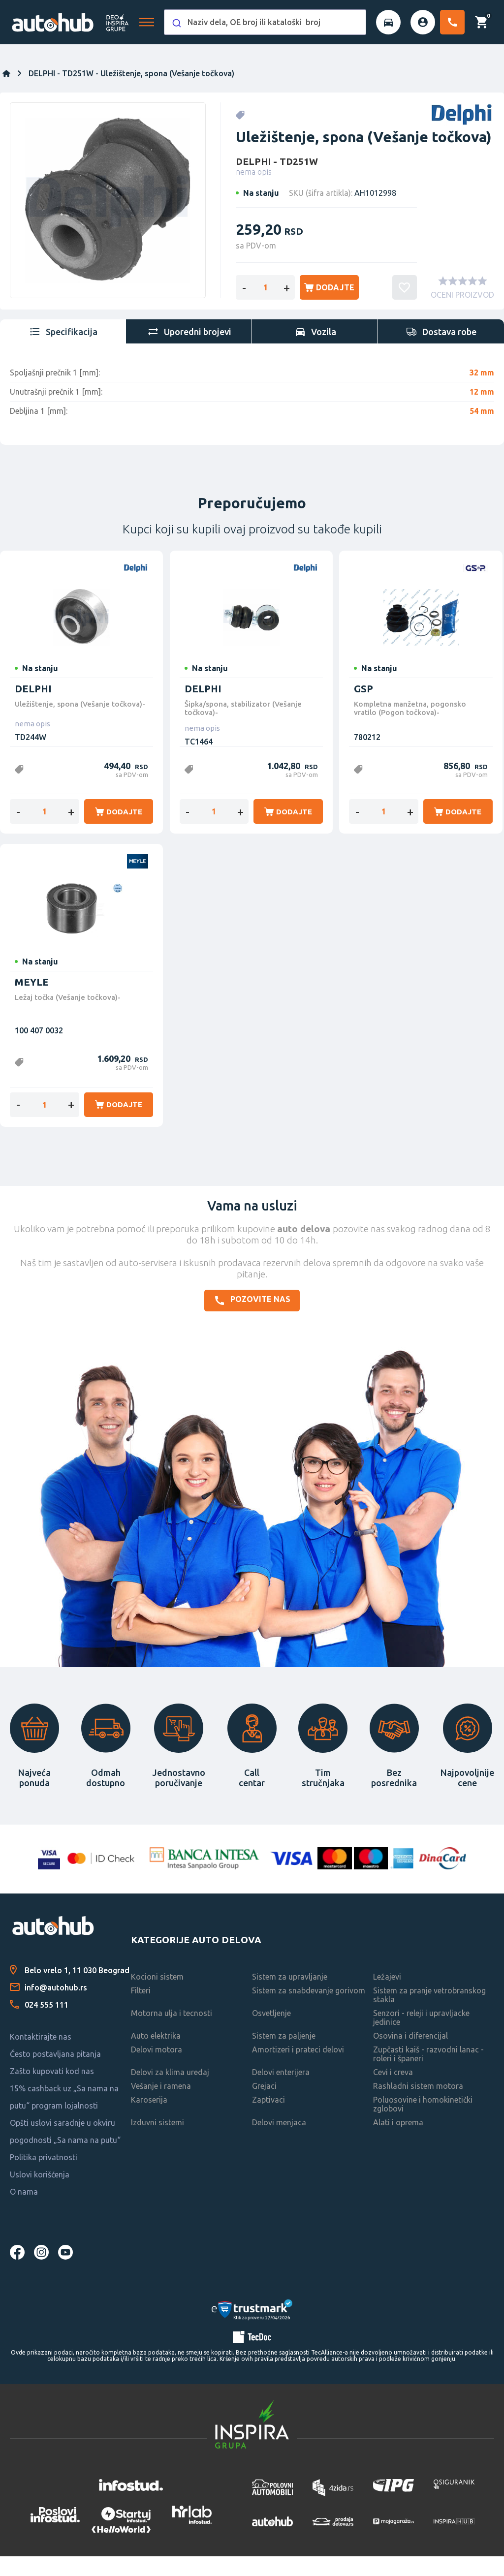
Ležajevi (387, 1996)
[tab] (63, 351)
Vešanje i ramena (161, 2105)
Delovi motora (156, 2069)
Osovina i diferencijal (410, 2055)
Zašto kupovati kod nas (52, 2090)
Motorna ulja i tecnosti (171, 2032)
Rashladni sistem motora (418, 2105)
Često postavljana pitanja (55, 2073)
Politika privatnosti (43, 2177)
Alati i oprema (398, 2142)
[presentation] (63, 351)
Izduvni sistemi (157, 2142)
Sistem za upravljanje (289, 1996)
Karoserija (149, 2119)
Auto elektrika (156, 2055)
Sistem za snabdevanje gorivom (308, 2010)
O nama (24, 2211)
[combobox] (265, 22)
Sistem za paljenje (283, 2055)
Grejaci (264, 2105)
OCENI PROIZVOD (462, 314)
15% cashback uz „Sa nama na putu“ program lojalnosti (64, 2117)
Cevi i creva (393, 2091)
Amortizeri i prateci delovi (298, 2069)
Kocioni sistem (157, 1996)
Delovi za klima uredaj (170, 2091)
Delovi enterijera (281, 2091)
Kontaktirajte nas (40, 2056)
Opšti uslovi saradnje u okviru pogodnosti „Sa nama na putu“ (65, 2151)
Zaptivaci (268, 2119)
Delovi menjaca (279, 2142)
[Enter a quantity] (265, 306)
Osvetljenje (271, 2032)
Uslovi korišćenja (39, 2194)
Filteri (141, 2010)
